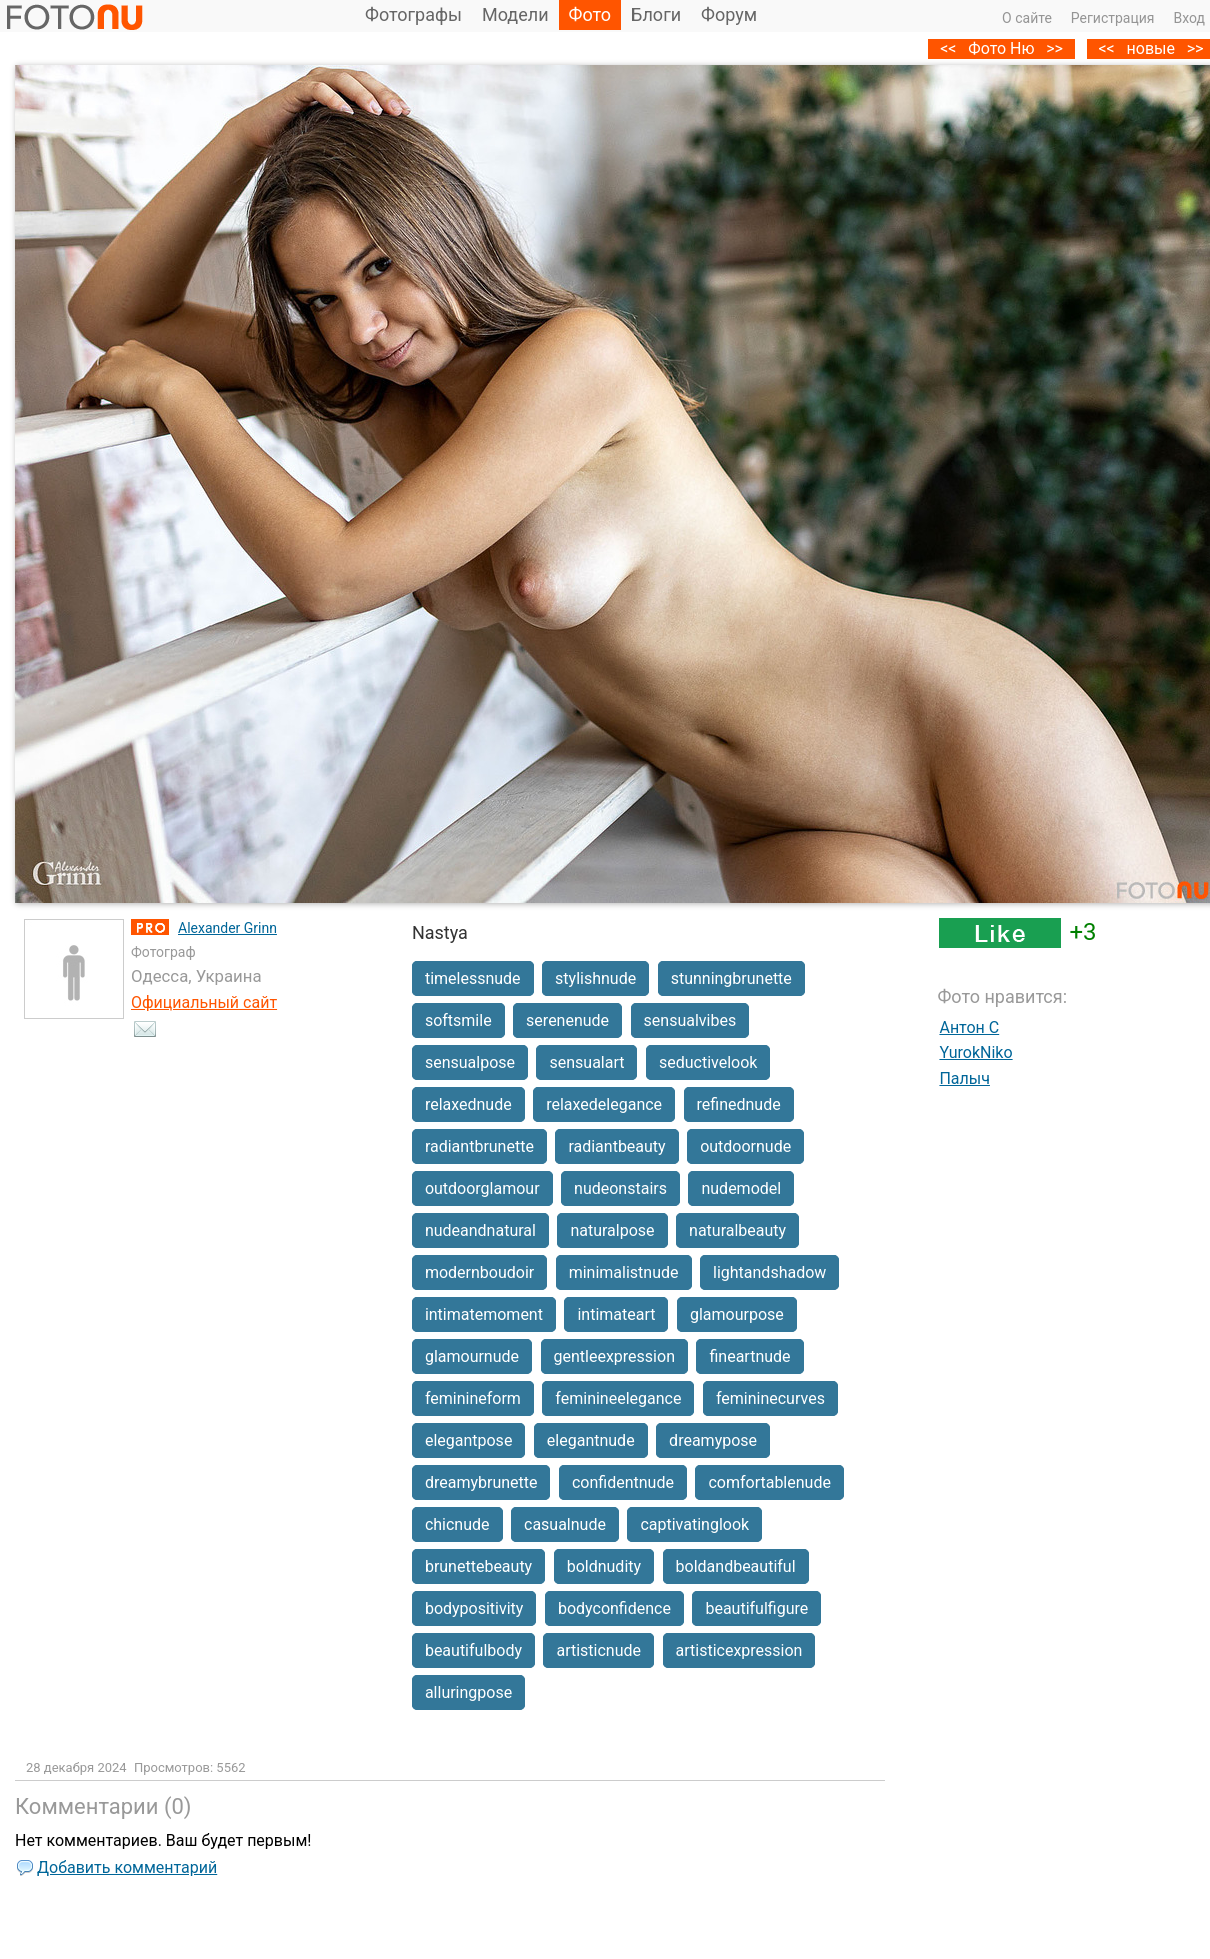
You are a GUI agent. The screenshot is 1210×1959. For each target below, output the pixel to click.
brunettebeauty (478, 1566)
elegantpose (468, 1440)
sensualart (586, 1062)
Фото (590, 14)
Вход (1189, 18)
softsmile (458, 1020)
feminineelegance (618, 1398)
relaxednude (468, 1104)
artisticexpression (739, 1650)
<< (1106, 48)
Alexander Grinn (227, 928)
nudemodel (741, 1188)
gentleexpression (614, 1356)
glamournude (472, 1356)
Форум (729, 14)
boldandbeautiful (736, 1566)
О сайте (1027, 18)
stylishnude (595, 978)
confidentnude (623, 1482)
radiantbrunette (479, 1146)
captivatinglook (694, 1524)
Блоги (656, 14)
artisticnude (598, 1650)
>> (1054, 48)
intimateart (616, 1314)
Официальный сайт (204, 1002)
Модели (515, 14)
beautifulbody (473, 1650)
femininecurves (770, 1398)
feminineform (473, 1398)
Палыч (964, 1078)
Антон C (969, 1027)
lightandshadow (769, 1272)
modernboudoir (479, 1272)
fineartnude (749, 1356)
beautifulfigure (756, 1608)
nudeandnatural (480, 1230)
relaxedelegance (604, 1104)
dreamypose (713, 1440)
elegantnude (591, 1440)
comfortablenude (769, 1482)
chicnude (457, 1524)
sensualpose (470, 1062)
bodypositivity (474, 1608)
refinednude (739, 1104)
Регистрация (1113, 18)
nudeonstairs (620, 1188)
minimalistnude (624, 1272)
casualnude (565, 1524)
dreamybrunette (481, 1482)
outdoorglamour (482, 1188)
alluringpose (468, 1692)
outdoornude (745, 1146)
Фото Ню (1001, 48)
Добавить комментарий (127, 1867)
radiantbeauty (616, 1146)
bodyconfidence (614, 1608)
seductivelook (708, 1062)
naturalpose (612, 1230)
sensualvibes (690, 1020)
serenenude (567, 1020)
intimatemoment (484, 1314)
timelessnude (473, 978)
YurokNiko (975, 1052)
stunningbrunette (731, 978)
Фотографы (413, 14)
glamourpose (737, 1314)
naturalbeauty (737, 1230)
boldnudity (604, 1566)
